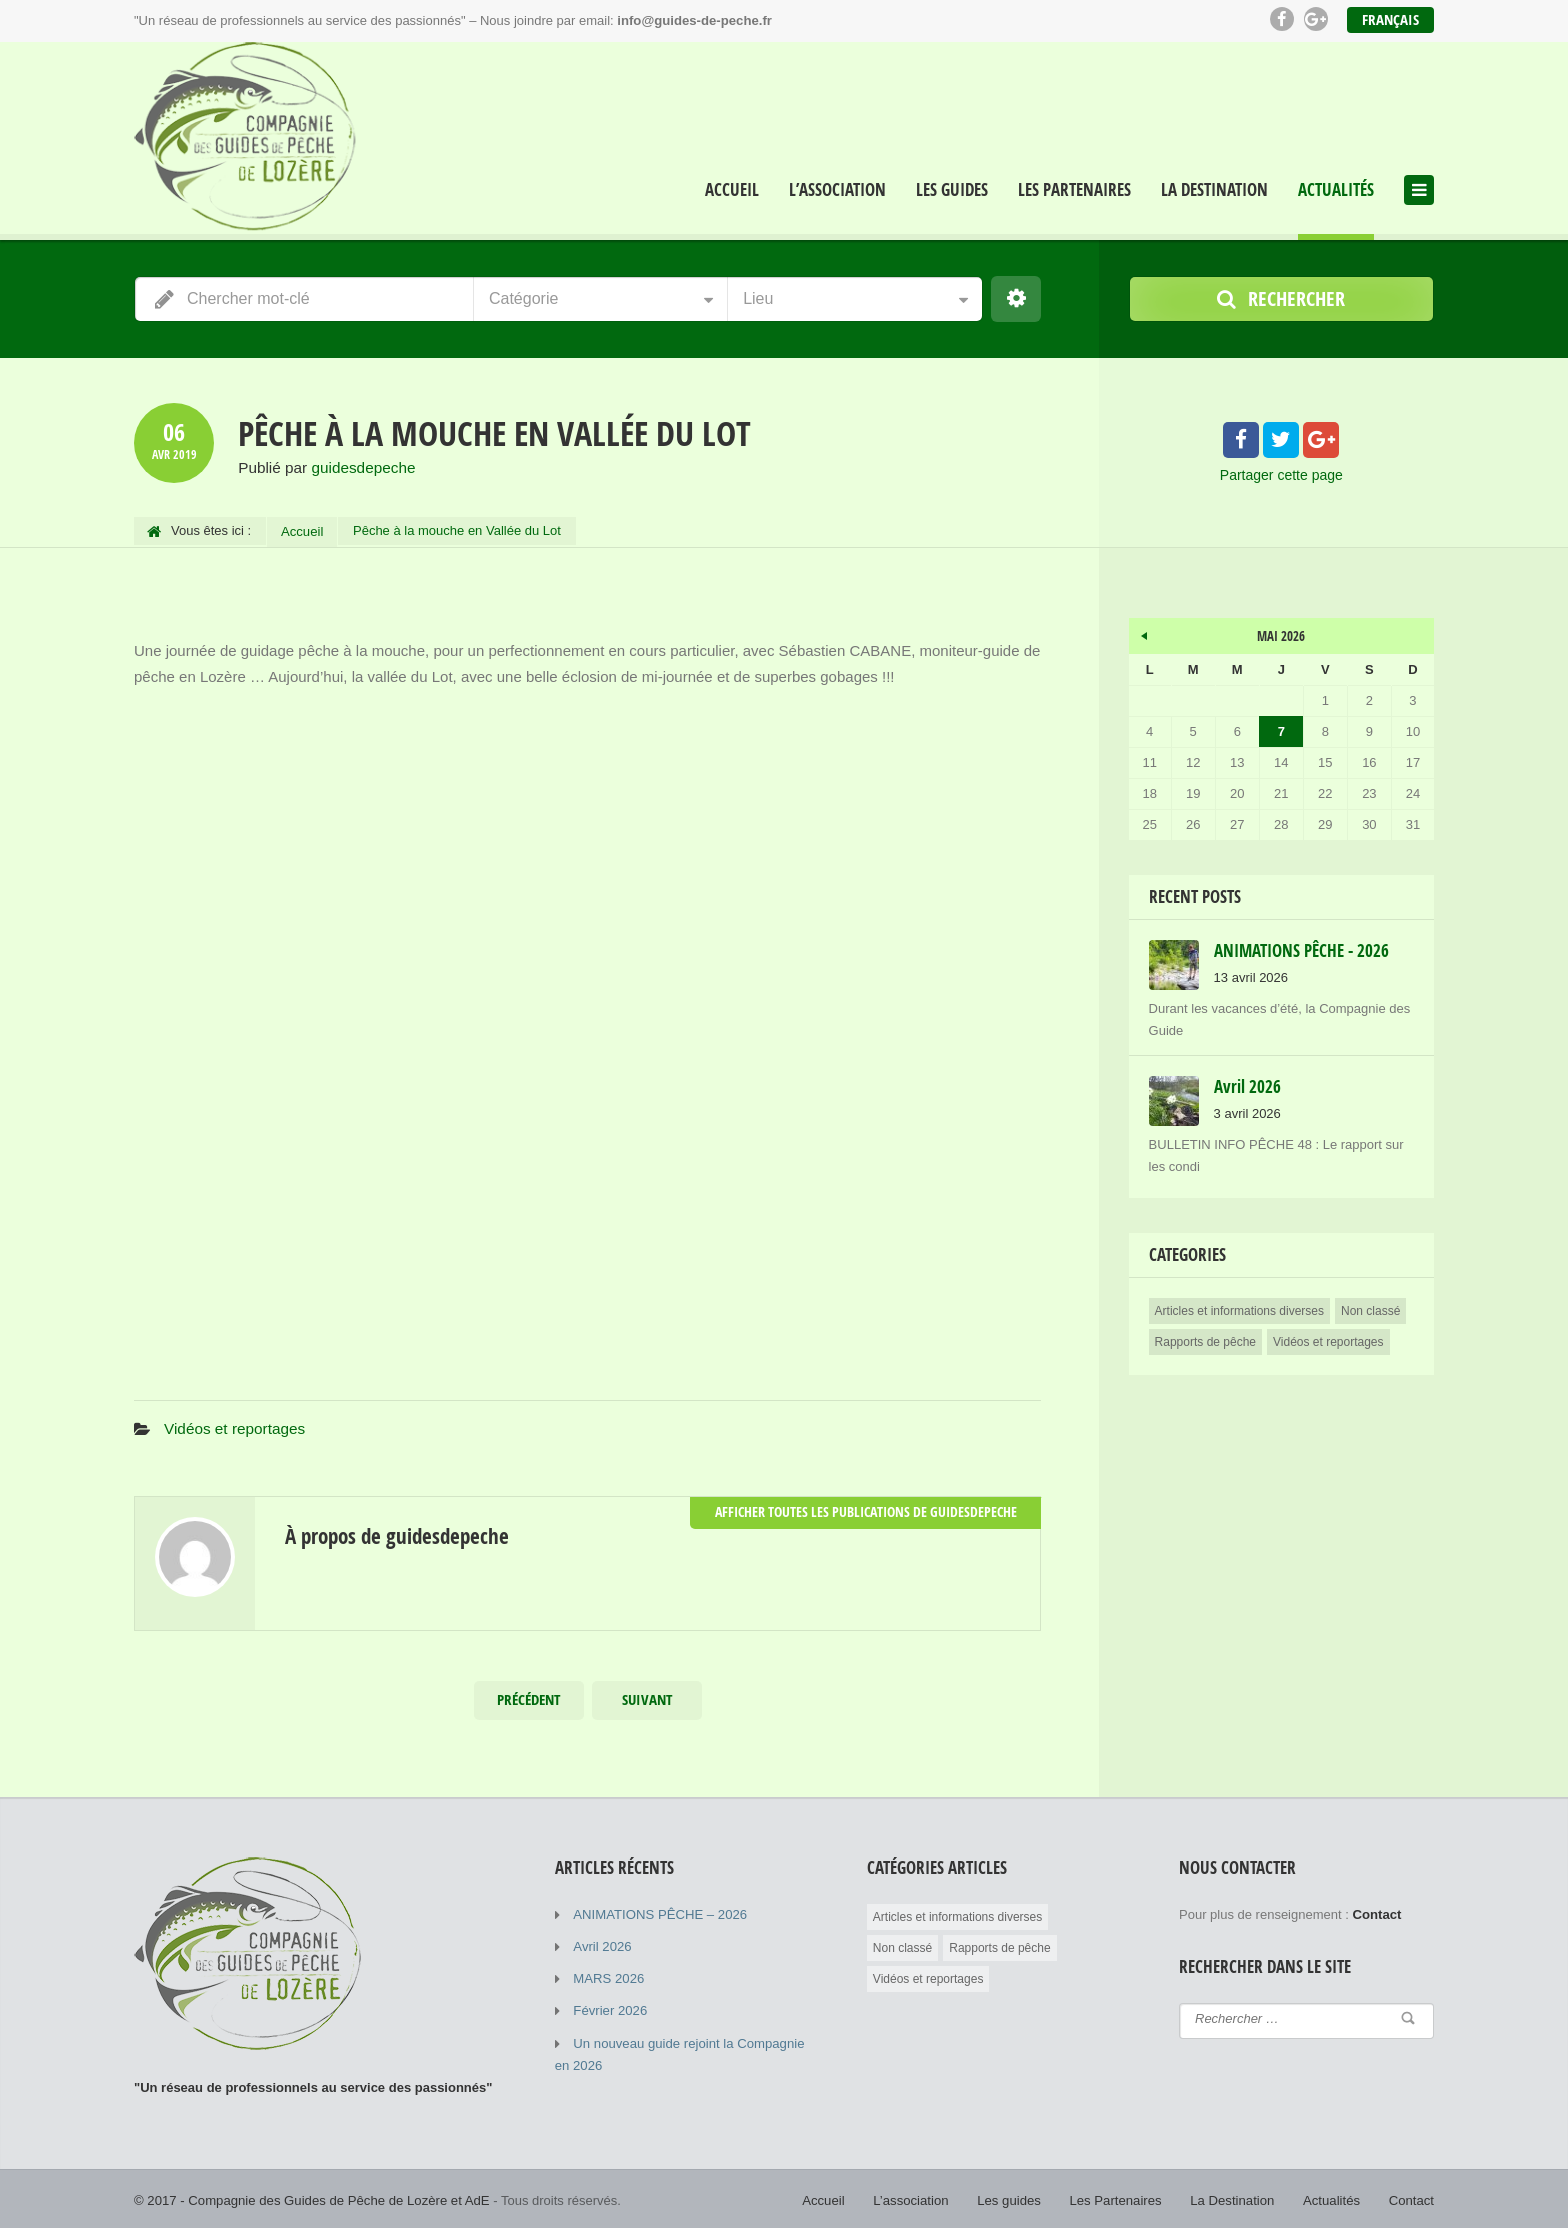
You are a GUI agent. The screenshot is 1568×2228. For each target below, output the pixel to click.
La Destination (1214, 190)
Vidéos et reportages (233, 1425)
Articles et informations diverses (1239, 1308)
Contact (1411, 2196)
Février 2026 (609, 2006)
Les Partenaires (1074, 190)
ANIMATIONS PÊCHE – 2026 (659, 1910)
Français (1390, 19)
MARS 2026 (608, 1974)
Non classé (1370, 1308)
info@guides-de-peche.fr (693, 20)
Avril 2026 (602, 1942)
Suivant (647, 1696)
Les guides (952, 190)
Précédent (528, 1696)
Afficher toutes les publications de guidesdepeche (875, 1508)
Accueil (732, 190)
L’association (837, 190)
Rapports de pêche (1205, 1339)
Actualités (1336, 190)
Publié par (324, 467)
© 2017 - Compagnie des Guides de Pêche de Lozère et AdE (309, 2196)
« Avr (1144, 629)
